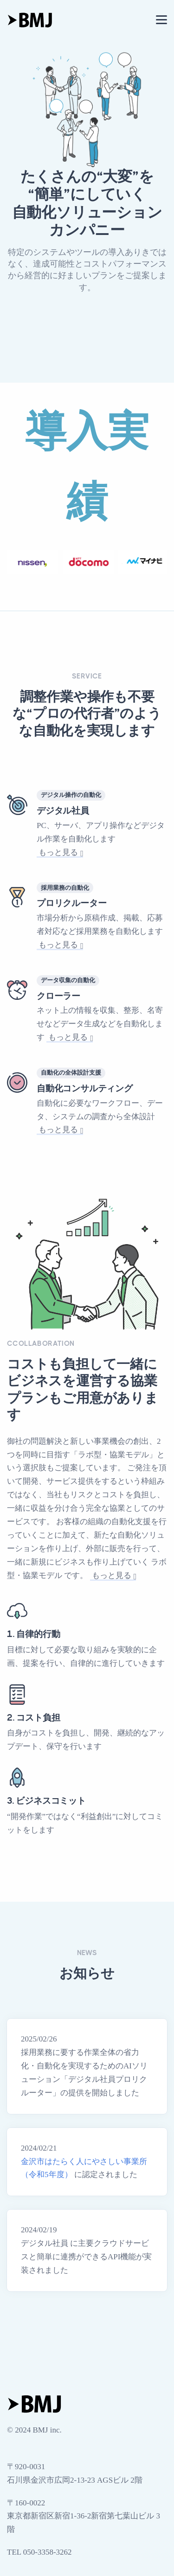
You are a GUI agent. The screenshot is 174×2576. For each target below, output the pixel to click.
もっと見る (59, 852)
